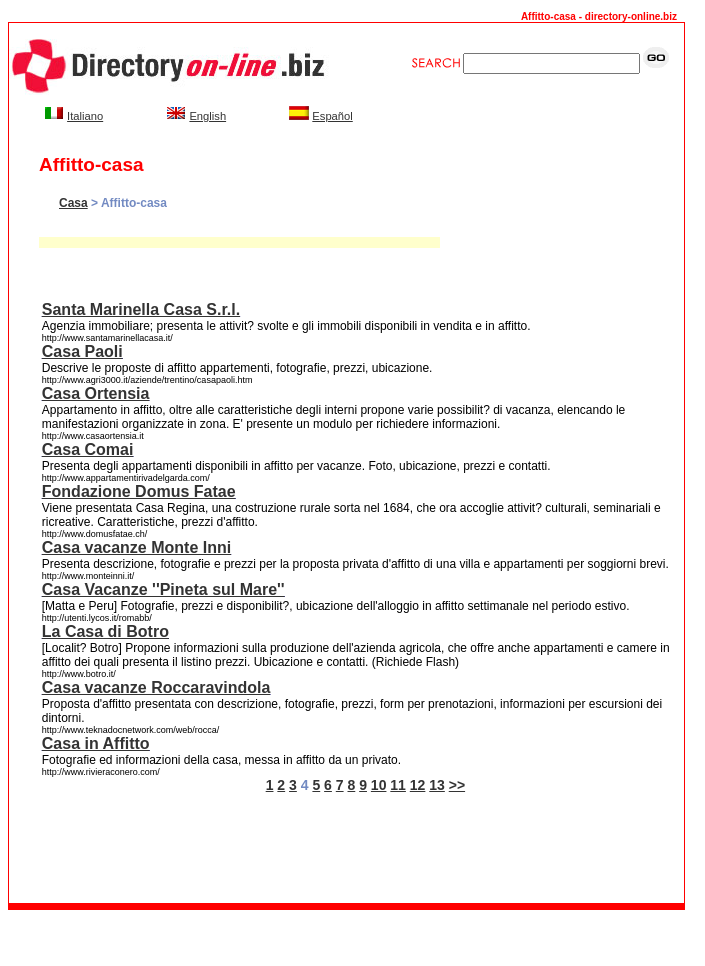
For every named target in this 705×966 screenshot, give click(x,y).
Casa (73, 203)
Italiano (85, 116)
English (207, 116)
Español (332, 116)
